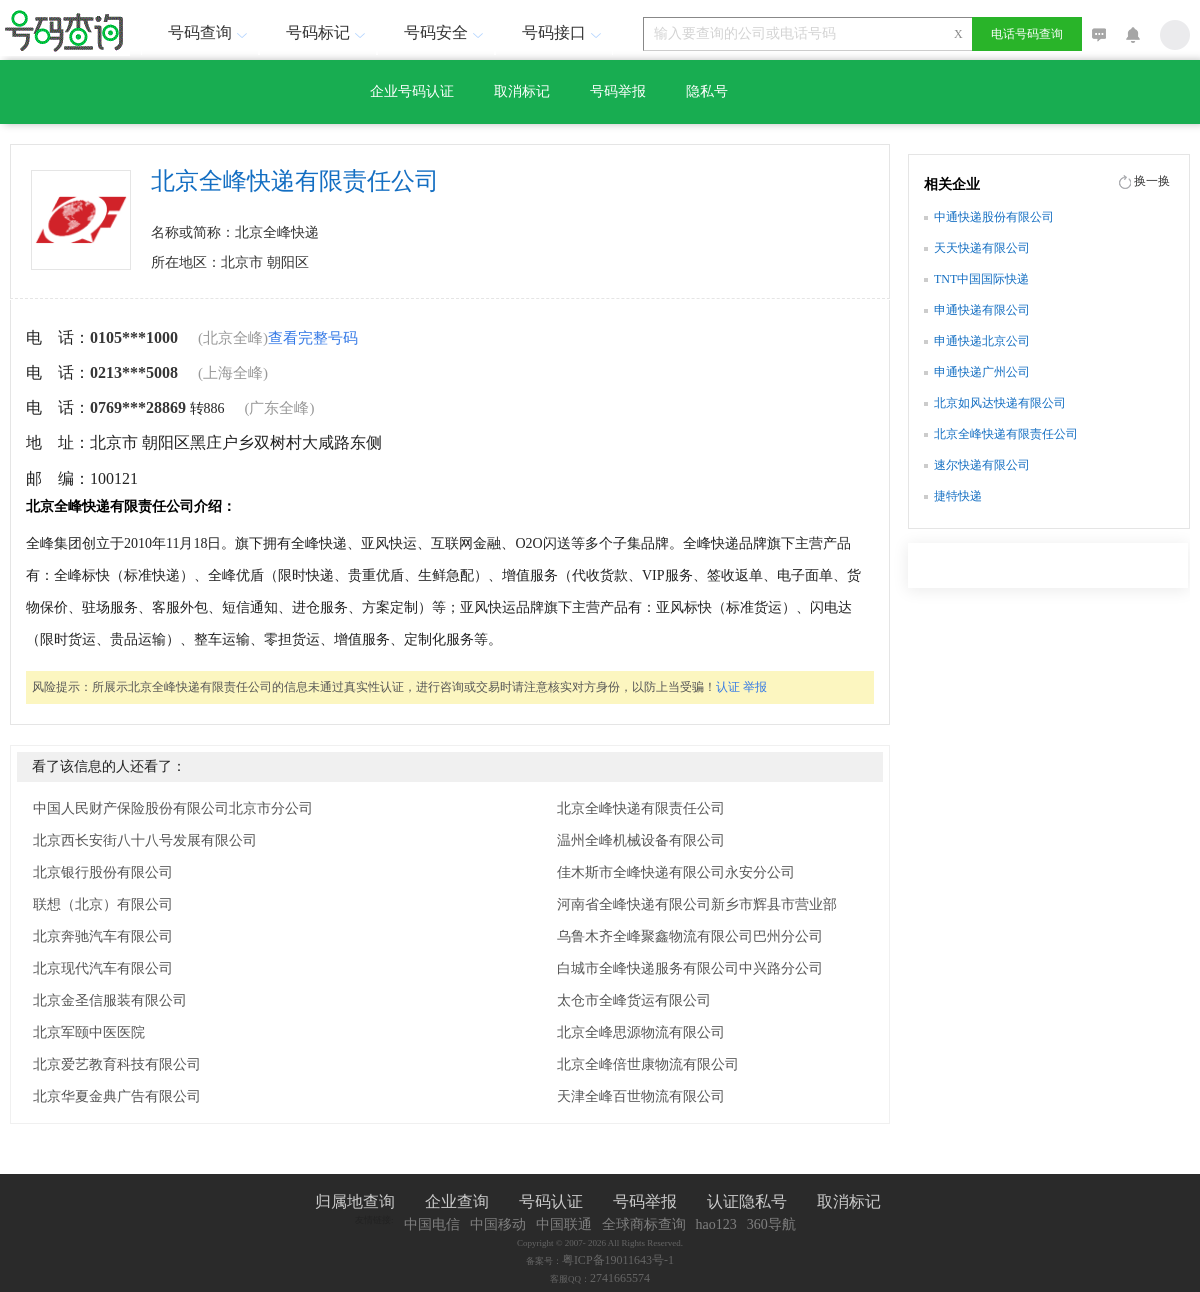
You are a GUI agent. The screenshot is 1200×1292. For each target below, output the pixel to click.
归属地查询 (355, 1201)
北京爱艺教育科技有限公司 (117, 1064)
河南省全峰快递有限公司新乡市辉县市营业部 (697, 904)
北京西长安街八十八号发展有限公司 (145, 840)
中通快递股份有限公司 (994, 217)
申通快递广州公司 (982, 372)
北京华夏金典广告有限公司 (117, 1096)
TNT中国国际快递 (981, 279)
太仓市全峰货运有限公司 (634, 1000)
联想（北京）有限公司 (103, 904)
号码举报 (618, 91)
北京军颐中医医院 (89, 1032)
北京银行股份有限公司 (103, 872)
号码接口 (564, 32)
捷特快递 (958, 496)
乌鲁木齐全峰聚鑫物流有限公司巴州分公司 (690, 936)
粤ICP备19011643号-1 (618, 1260)
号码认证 (551, 1201)
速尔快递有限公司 (982, 465)
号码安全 (446, 32)
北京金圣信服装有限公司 (110, 1000)
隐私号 (707, 91)
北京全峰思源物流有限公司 (641, 1032)
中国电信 (432, 1224)
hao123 (716, 1224)
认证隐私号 (747, 1201)
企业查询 (457, 1201)
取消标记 (522, 91)
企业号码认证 (412, 91)
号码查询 (210, 32)
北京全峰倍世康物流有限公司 (648, 1064)
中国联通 (564, 1224)
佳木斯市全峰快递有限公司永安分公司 (676, 872)
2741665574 (620, 1278)
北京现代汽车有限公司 (103, 968)
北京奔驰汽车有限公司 (103, 936)
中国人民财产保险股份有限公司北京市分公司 (173, 808)
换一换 (1152, 181)
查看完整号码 (313, 338)
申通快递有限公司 (982, 310)
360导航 (771, 1224)
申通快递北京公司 (982, 341)
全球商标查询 (644, 1224)
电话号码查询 (1027, 34)
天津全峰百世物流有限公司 (641, 1096)
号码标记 (328, 32)
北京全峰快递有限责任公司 (641, 808)
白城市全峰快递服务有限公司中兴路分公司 (690, 968)
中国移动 (498, 1224)
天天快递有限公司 (982, 248)
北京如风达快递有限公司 (1000, 403)
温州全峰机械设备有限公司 (641, 840)
